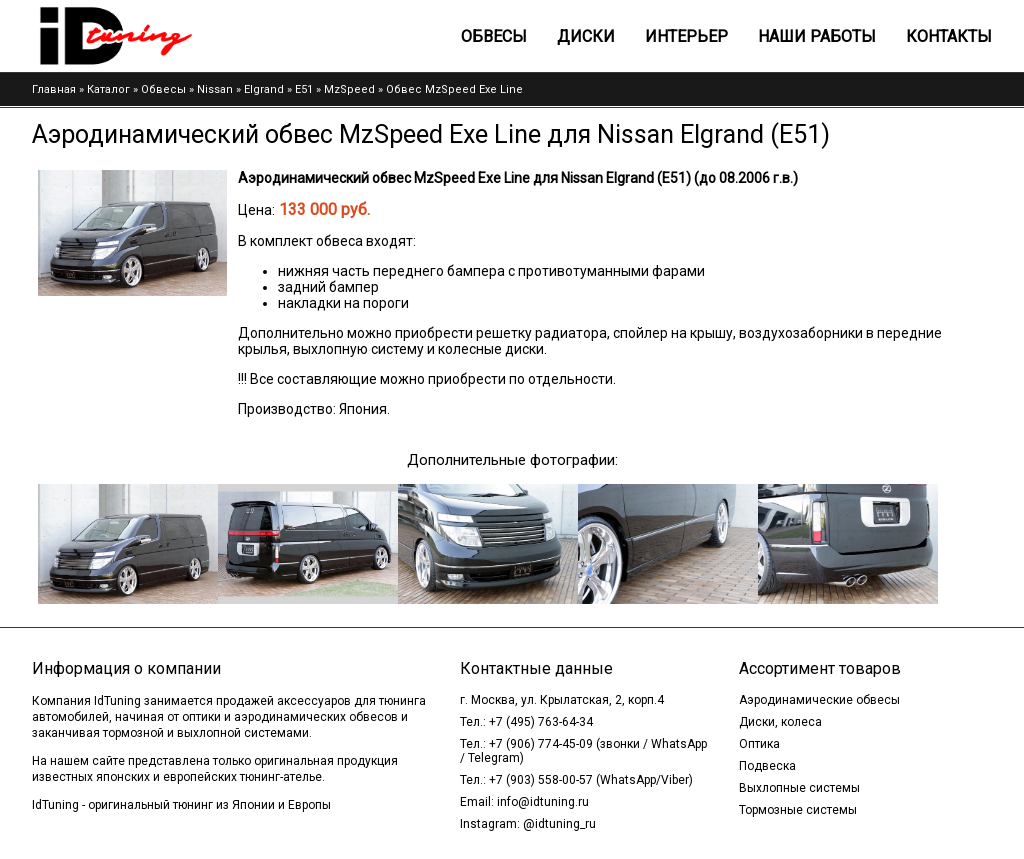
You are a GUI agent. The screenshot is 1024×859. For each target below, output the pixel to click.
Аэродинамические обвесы (819, 700)
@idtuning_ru (559, 824)
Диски (586, 36)
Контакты (949, 36)
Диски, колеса (780, 722)
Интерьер (686, 36)
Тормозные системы (798, 810)
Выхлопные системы (799, 788)
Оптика (759, 744)
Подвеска (767, 766)
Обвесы (494, 36)
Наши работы (817, 36)
